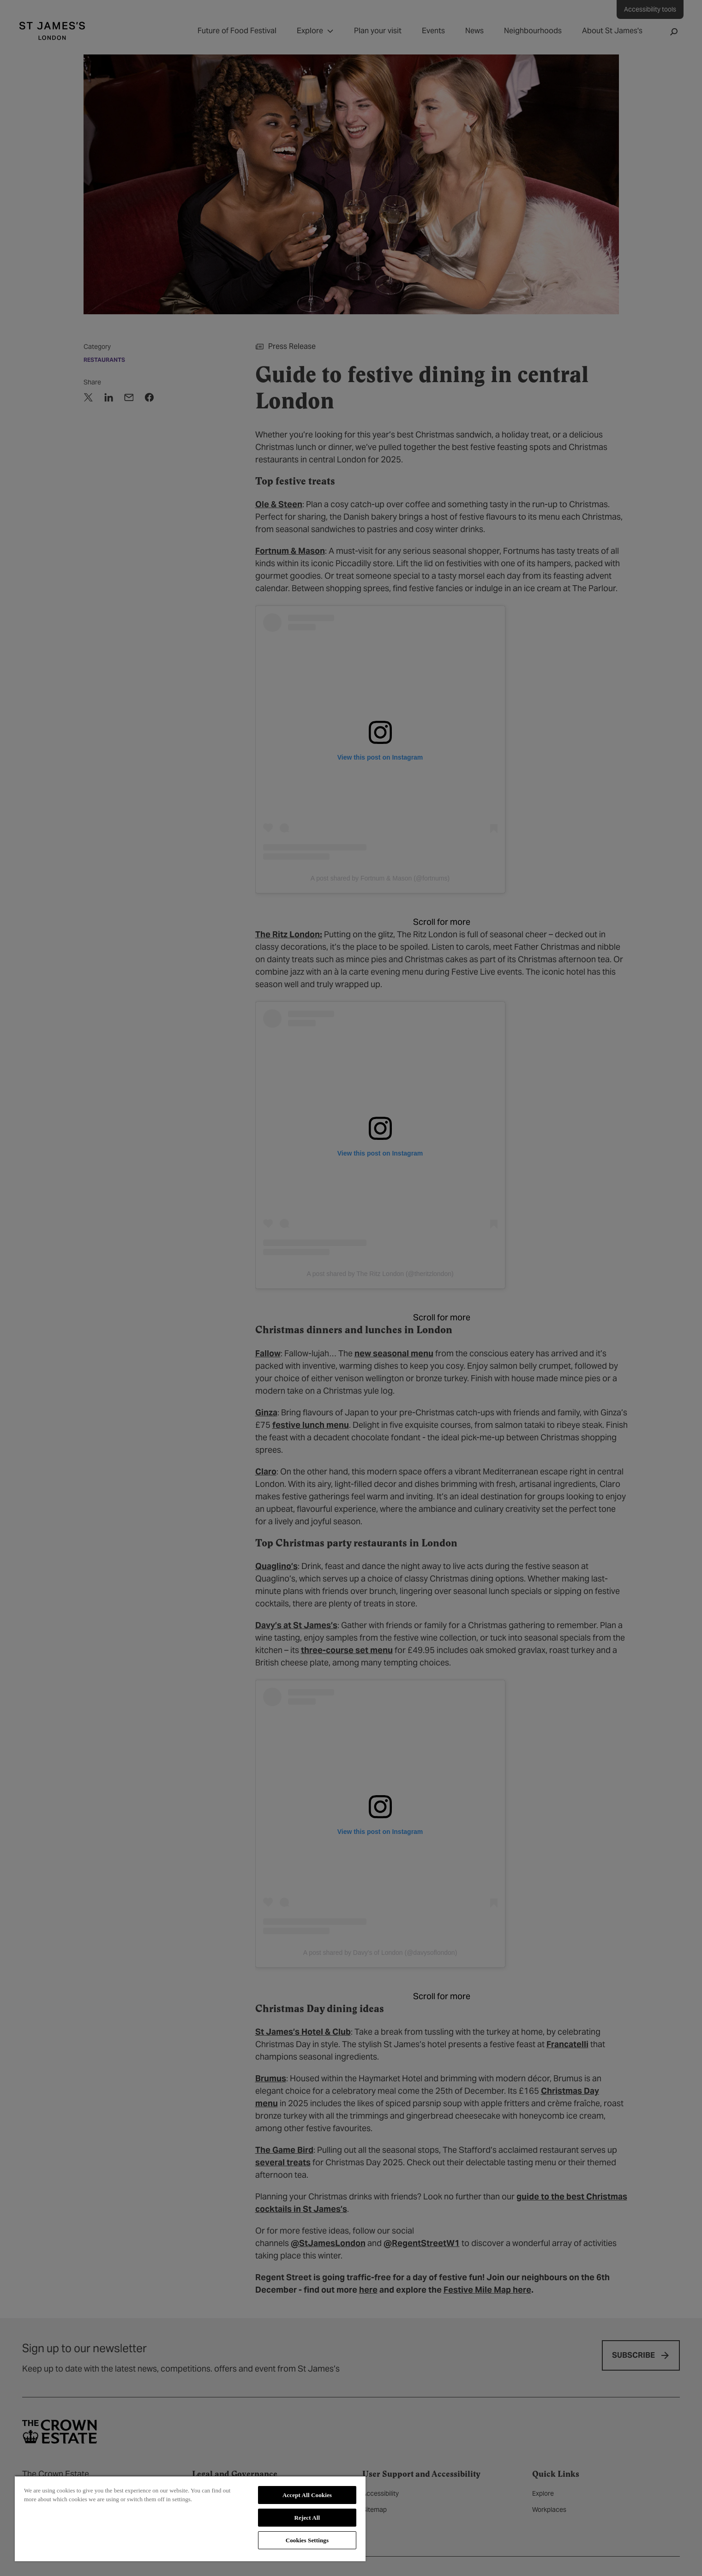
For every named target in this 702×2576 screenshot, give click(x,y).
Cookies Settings (307, 2540)
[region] (190, 2518)
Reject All (307, 2517)
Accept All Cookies (307, 2495)
